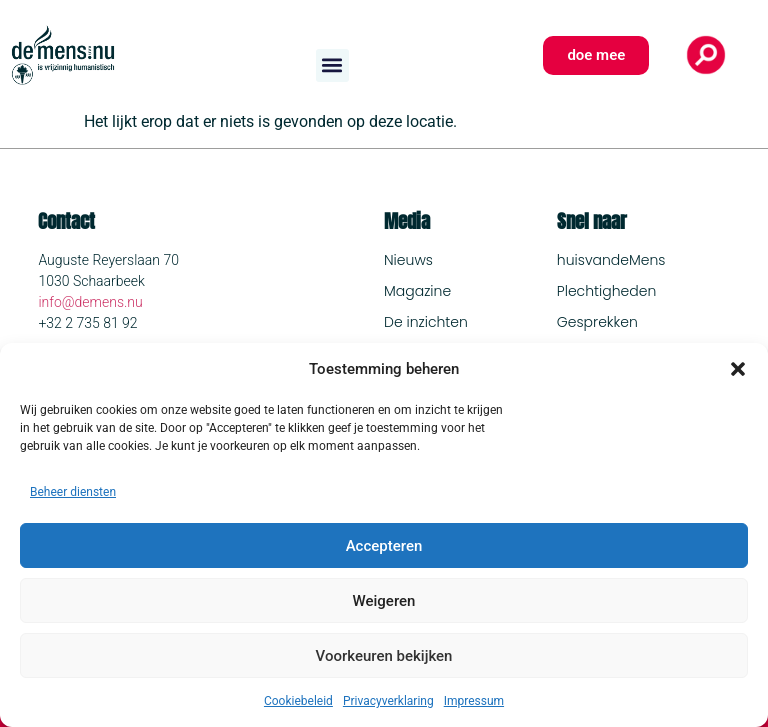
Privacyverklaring (388, 701)
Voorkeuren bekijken (384, 656)
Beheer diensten (73, 492)
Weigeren (384, 601)
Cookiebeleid (298, 701)
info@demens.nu (90, 302)
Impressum (474, 701)
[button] (738, 369)
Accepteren (384, 546)
